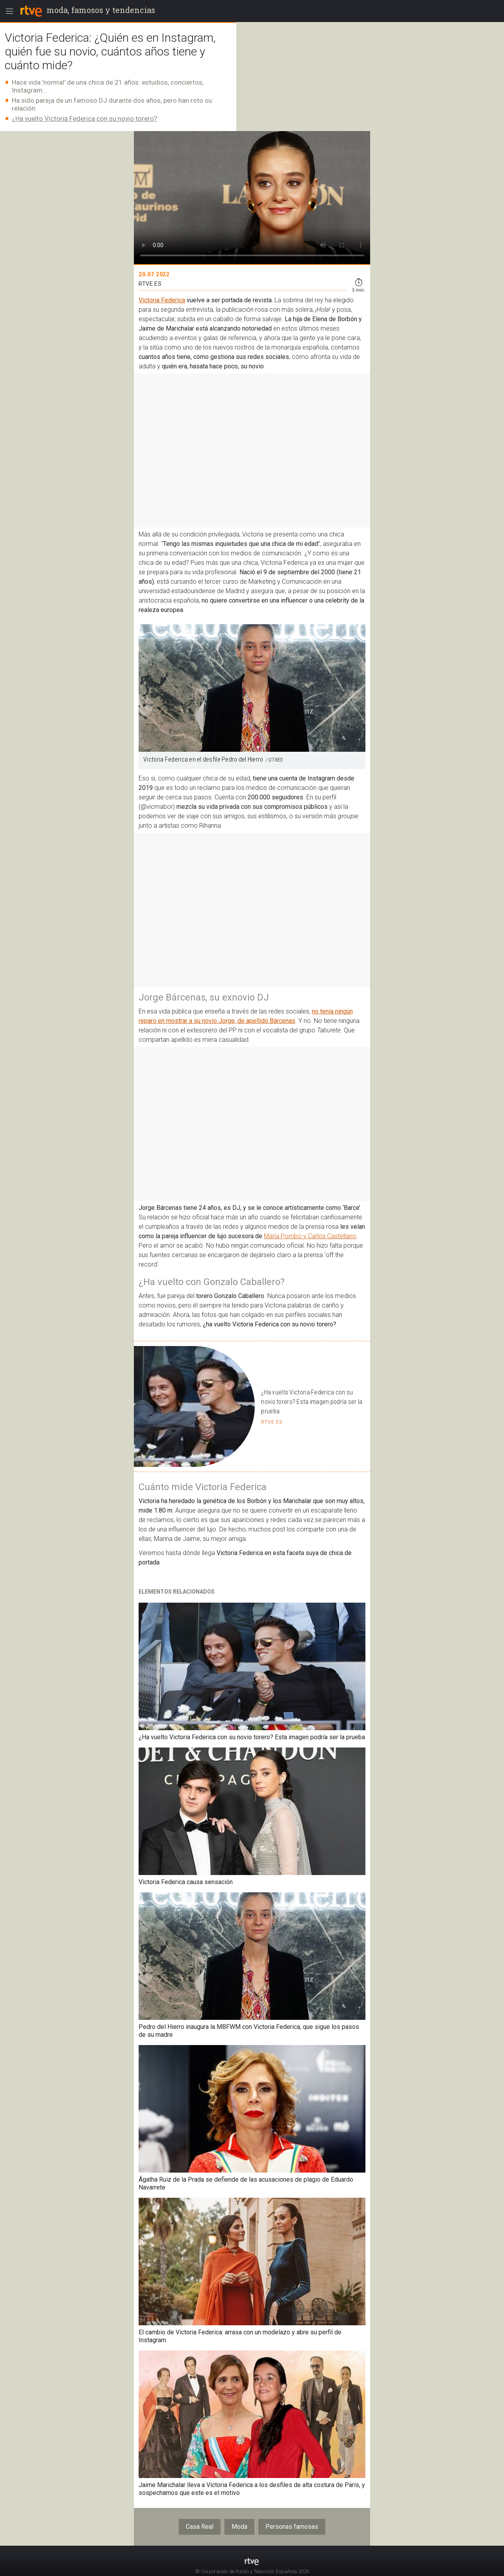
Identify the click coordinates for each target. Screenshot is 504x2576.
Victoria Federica (162, 300)
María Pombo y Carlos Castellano (310, 1236)
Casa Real (199, 2526)
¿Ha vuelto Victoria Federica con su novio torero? (84, 118)
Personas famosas (291, 2526)
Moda (239, 2526)
